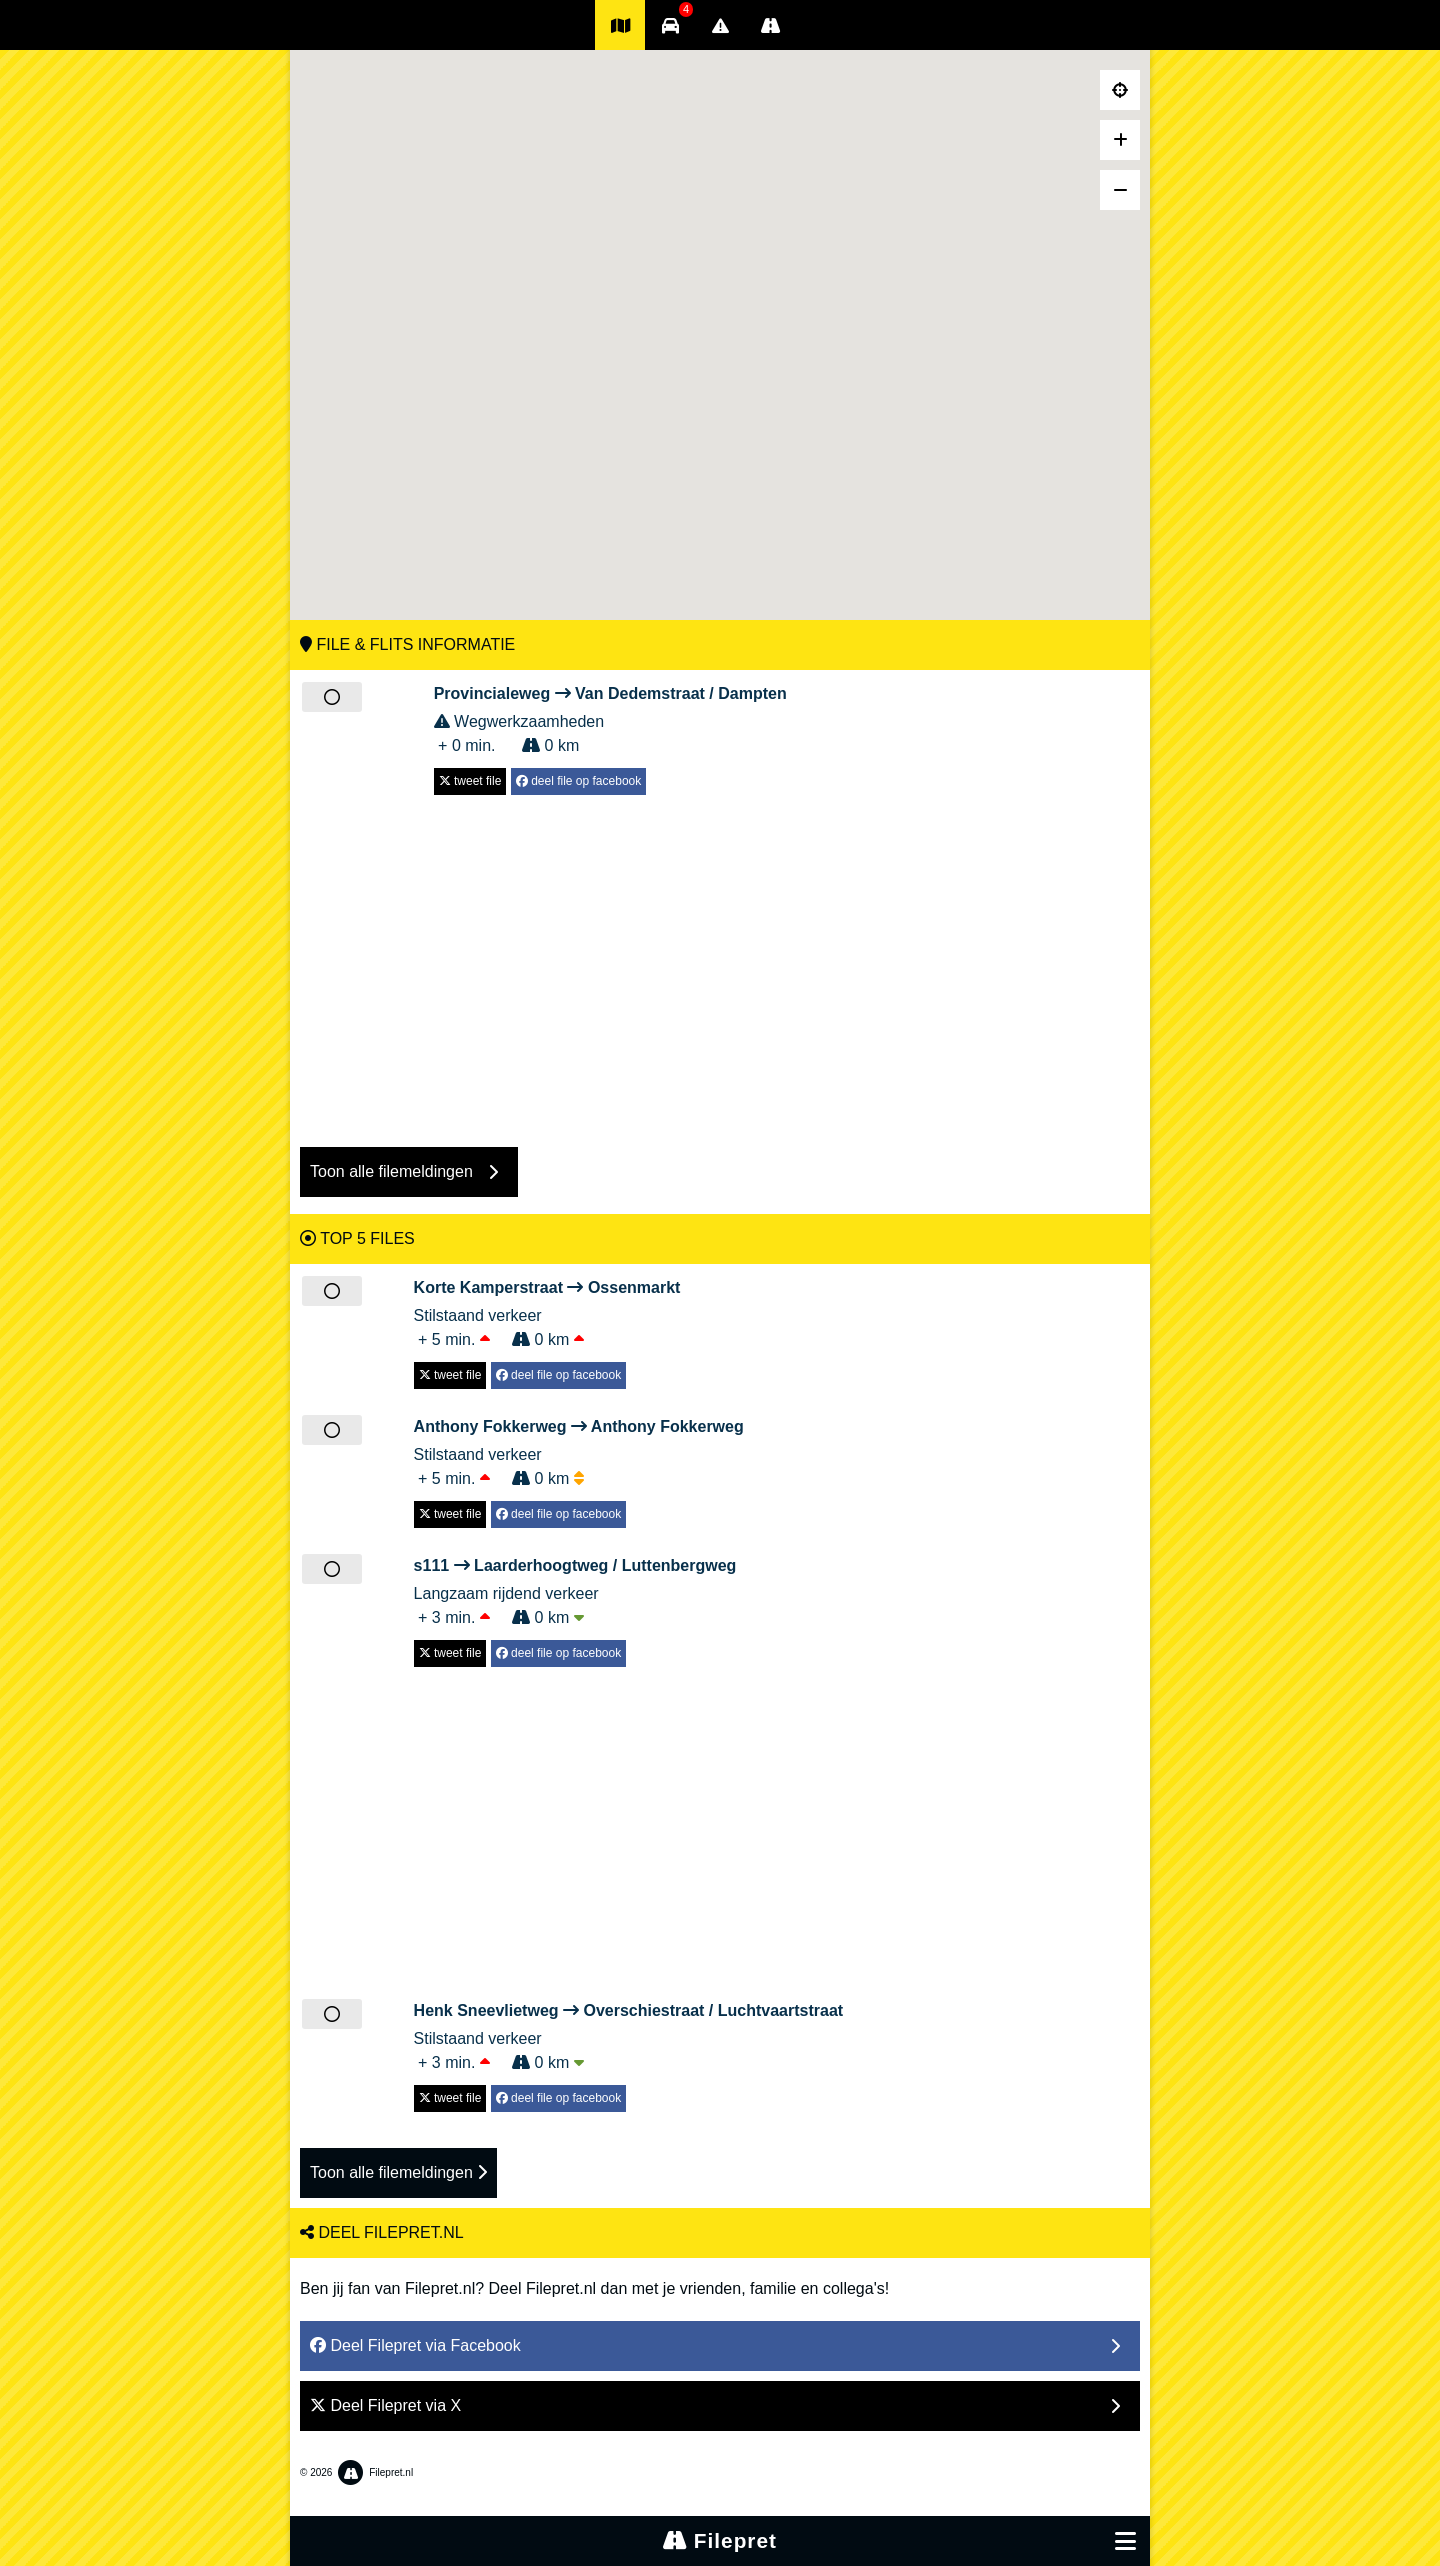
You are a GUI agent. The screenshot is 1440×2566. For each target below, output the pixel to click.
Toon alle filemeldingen (398, 2172)
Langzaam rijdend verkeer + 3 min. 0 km (575, 1590)
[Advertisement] (720, 961)
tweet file (470, 781)
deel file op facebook (578, 781)
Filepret (720, 2540)
